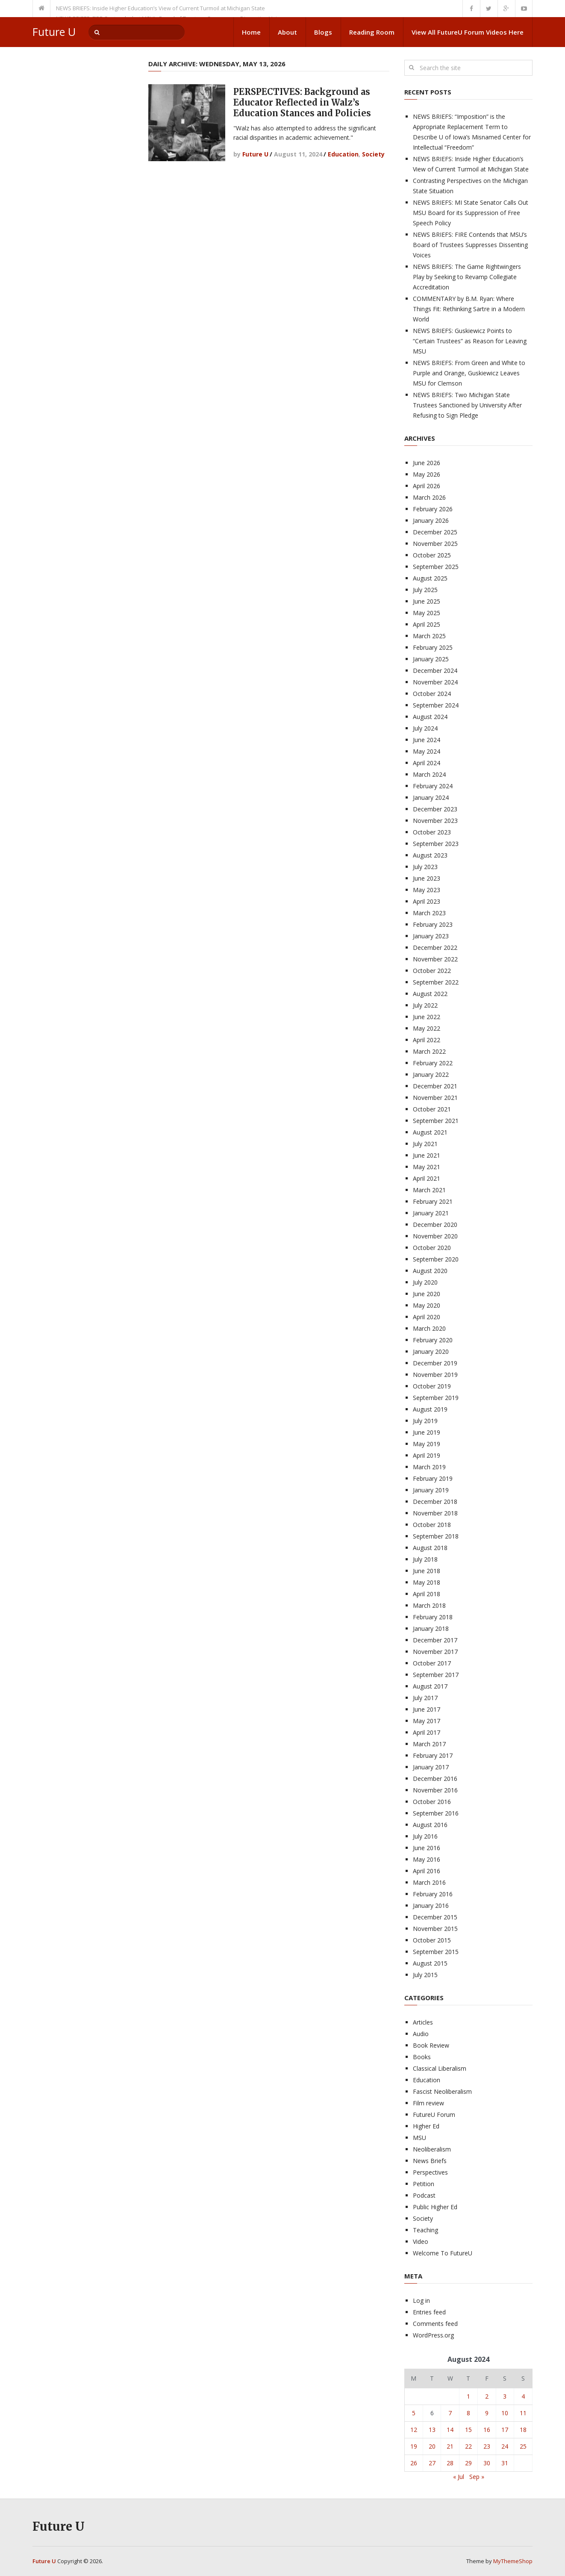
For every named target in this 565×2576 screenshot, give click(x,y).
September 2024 (436, 705)
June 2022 (426, 1017)
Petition (423, 2184)
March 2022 (429, 1051)
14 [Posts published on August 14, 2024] (450, 2430)
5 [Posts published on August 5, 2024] (413, 2413)
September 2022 (436, 982)
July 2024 (425, 728)
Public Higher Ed (435, 2207)
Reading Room (371, 32)
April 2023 (426, 901)
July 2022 (425, 1005)
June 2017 (426, 1709)
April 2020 (426, 1317)
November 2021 (435, 1097)
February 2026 (433, 509)
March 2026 (429, 497)
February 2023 (433, 924)
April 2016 (426, 1871)
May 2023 (426, 890)
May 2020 (426, 1305)
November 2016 (435, 1790)
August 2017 (430, 1686)
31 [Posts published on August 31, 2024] (504, 2463)
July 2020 (425, 1282)
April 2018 (426, 1594)
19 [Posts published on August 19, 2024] (413, 2446)
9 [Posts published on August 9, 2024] (486, 2413)
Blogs (323, 32)
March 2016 (429, 1882)
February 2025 (433, 647)
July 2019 (425, 1421)
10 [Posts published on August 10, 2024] (504, 2413)
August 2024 (430, 717)
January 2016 (431, 1905)
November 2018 (435, 1513)
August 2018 (430, 1548)
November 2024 (435, 682)
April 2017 (426, 1732)
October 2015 (432, 1940)
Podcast (424, 2195)
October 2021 (432, 1109)
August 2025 (430, 578)
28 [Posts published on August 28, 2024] (450, 2463)
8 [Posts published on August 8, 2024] (468, 2413)
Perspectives (430, 2172)
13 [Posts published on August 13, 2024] (432, 2430)
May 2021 (426, 1167)
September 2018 (436, 1536)
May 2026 (426, 474)
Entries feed (429, 2312)
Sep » (476, 2477)
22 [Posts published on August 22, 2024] (468, 2446)
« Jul (458, 2477)
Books (422, 2057)
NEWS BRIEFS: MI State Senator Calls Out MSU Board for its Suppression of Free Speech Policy (470, 212)
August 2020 (430, 1271)
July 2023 (425, 867)
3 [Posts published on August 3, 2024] (504, 2396)
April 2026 (426, 486)
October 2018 (432, 1525)
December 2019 (435, 1363)
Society (373, 154)
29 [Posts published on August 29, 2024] (468, 2463)
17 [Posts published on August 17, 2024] (504, 2430)
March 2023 (429, 913)
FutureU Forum (434, 2114)
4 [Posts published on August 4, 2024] (523, 2396)
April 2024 (426, 763)
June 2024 (426, 740)
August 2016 (430, 1825)
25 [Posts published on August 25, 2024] (523, 2446)
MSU (419, 2138)
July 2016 (425, 1836)
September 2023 (436, 844)
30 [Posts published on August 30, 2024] (486, 2463)
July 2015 (425, 1975)
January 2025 (431, 659)
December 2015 (435, 1917)
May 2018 (426, 1582)
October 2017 (432, 1663)
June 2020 (426, 1294)
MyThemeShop (513, 2561)
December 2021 (435, 1086)
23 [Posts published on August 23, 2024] (486, 2446)
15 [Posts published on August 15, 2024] (468, 2430)
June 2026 (426, 463)
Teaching (425, 2230)
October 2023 (432, 832)
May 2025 (426, 613)
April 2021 (426, 1178)
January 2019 (431, 1490)
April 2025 (426, 624)
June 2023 (426, 878)
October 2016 (432, 1802)
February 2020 (433, 1340)
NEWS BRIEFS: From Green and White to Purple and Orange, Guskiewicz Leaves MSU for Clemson (469, 373)
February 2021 (433, 1201)
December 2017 (435, 1640)
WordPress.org (433, 2335)
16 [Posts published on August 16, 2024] (486, 2430)
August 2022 (430, 994)
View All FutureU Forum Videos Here (468, 32)
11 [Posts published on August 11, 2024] (523, 2413)
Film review (428, 2103)
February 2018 (433, 1617)
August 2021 (430, 1132)
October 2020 (432, 1248)
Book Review (431, 2045)
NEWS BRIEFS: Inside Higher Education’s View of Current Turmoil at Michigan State (160, 8)
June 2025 (426, 601)
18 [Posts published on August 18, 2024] (523, 2430)
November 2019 (435, 1375)
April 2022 (426, 1040)
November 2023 (435, 820)
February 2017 (433, 1755)
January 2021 (431, 1213)
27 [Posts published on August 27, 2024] (432, 2463)
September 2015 (436, 1952)
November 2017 (435, 1652)
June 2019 (426, 1432)
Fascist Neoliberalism (442, 2091)
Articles (423, 2022)
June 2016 (426, 1848)
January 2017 (431, 1767)
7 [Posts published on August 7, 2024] (450, 2413)
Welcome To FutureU (442, 2253)
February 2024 (433, 786)
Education (343, 154)
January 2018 (431, 1628)
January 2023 (431, 936)
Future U (54, 32)
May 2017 (426, 1721)
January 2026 (431, 520)
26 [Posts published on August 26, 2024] (413, 2463)
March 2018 (429, 1605)
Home (251, 32)
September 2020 (436, 1259)
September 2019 (436, 1398)
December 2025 (435, 532)
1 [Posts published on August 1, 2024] (468, 2396)
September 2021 (436, 1121)
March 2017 (429, 1744)
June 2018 (426, 1571)
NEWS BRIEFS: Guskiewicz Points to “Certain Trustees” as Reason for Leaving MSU (470, 341)
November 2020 (435, 1236)
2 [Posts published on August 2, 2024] (486, 2396)
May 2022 (426, 1028)
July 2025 (425, 590)
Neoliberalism (432, 2149)
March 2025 (429, 636)
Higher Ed (426, 2126)
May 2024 (426, 751)
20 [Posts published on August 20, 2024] (432, 2446)
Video (420, 2241)
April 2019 (426, 1455)
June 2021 (426, 1155)
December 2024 (435, 670)
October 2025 (432, 555)
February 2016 (433, 1894)
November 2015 (435, 1929)
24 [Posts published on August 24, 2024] (504, 2446)
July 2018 (425, 1559)
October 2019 (432, 1386)
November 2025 (435, 543)
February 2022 (433, 1063)
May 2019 (426, 1444)
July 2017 (425, 1698)
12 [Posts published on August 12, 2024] (413, 2430)
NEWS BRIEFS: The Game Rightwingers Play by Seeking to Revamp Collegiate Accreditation (467, 276)
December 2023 (435, 809)
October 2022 (432, 971)
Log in (421, 2300)
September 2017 (436, 1675)
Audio (421, 2034)
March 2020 (429, 1328)
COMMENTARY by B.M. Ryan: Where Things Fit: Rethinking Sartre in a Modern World (469, 309)
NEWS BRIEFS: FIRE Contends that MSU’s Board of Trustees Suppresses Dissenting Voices (470, 244)
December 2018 (435, 1501)
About (287, 32)
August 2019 (430, 1409)
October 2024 (432, 694)
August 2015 (430, 1963)
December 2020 (435, 1224)
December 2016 (435, 1778)
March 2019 (429, 1467)
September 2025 (436, 567)
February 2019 (433, 1478)
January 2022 (431, 1074)
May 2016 (426, 1859)
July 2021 (425, 1144)
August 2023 (430, 855)
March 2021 (429, 1190)
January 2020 (431, 1351)
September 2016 (436, 1813)
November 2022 (435, 959)
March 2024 (429, 774)
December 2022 (435, 947)
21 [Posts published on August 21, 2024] (450, 2446)
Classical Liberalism (439, 2068)
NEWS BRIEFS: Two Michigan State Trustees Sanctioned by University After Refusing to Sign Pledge (467, 405)
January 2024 (431, 797)
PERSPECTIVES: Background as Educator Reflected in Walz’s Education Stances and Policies (302, 102)
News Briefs (430, 2161)
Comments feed (435, 2324)
